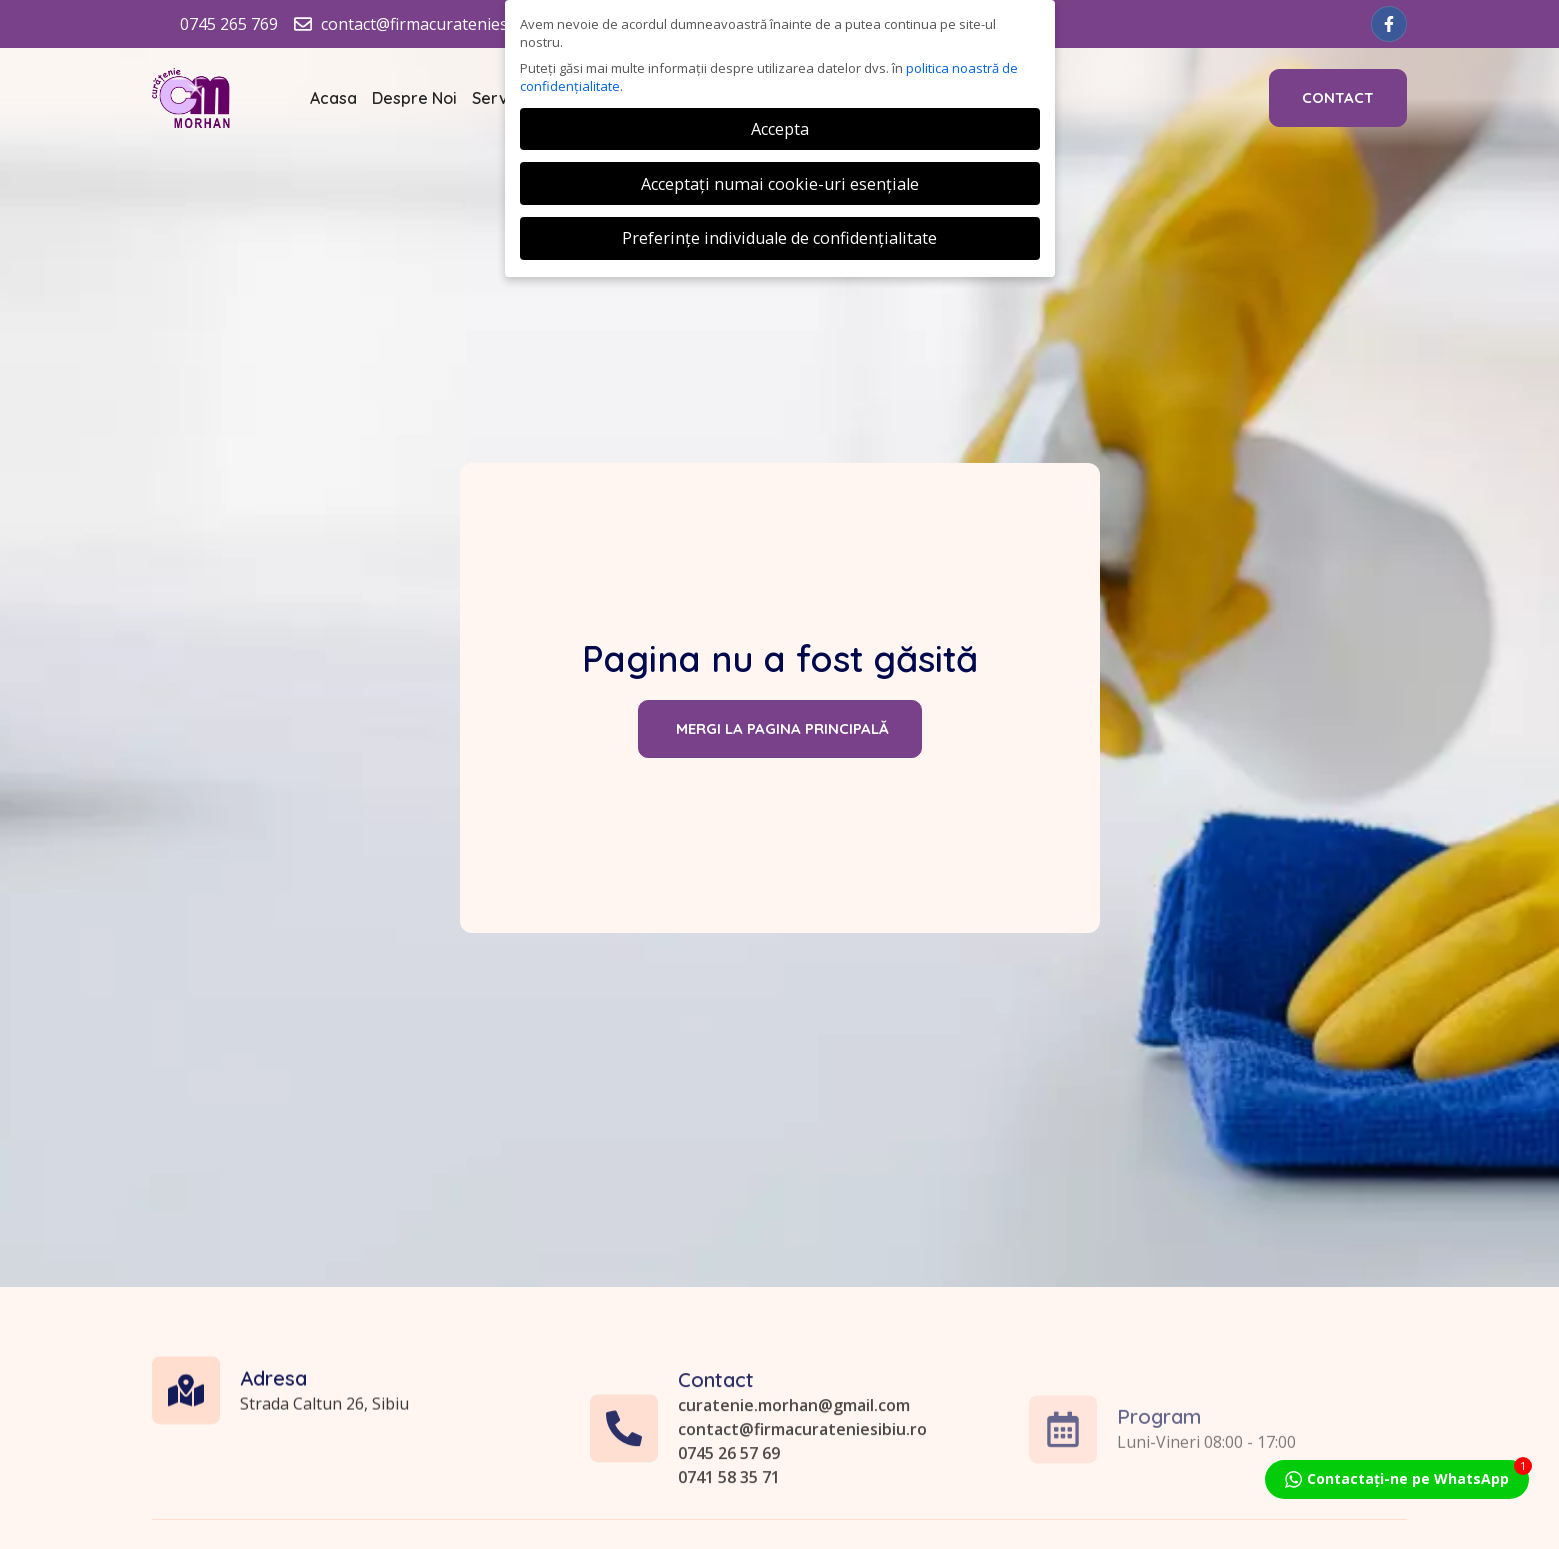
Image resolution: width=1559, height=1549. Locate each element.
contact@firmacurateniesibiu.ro (802, 1520)
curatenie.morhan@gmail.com (794, 1496)
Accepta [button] (780, 129)
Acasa (333, 98)
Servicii (500, 98)
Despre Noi (414, 98)
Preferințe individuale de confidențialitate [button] (779, 238)
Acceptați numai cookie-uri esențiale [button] (780, 184)
